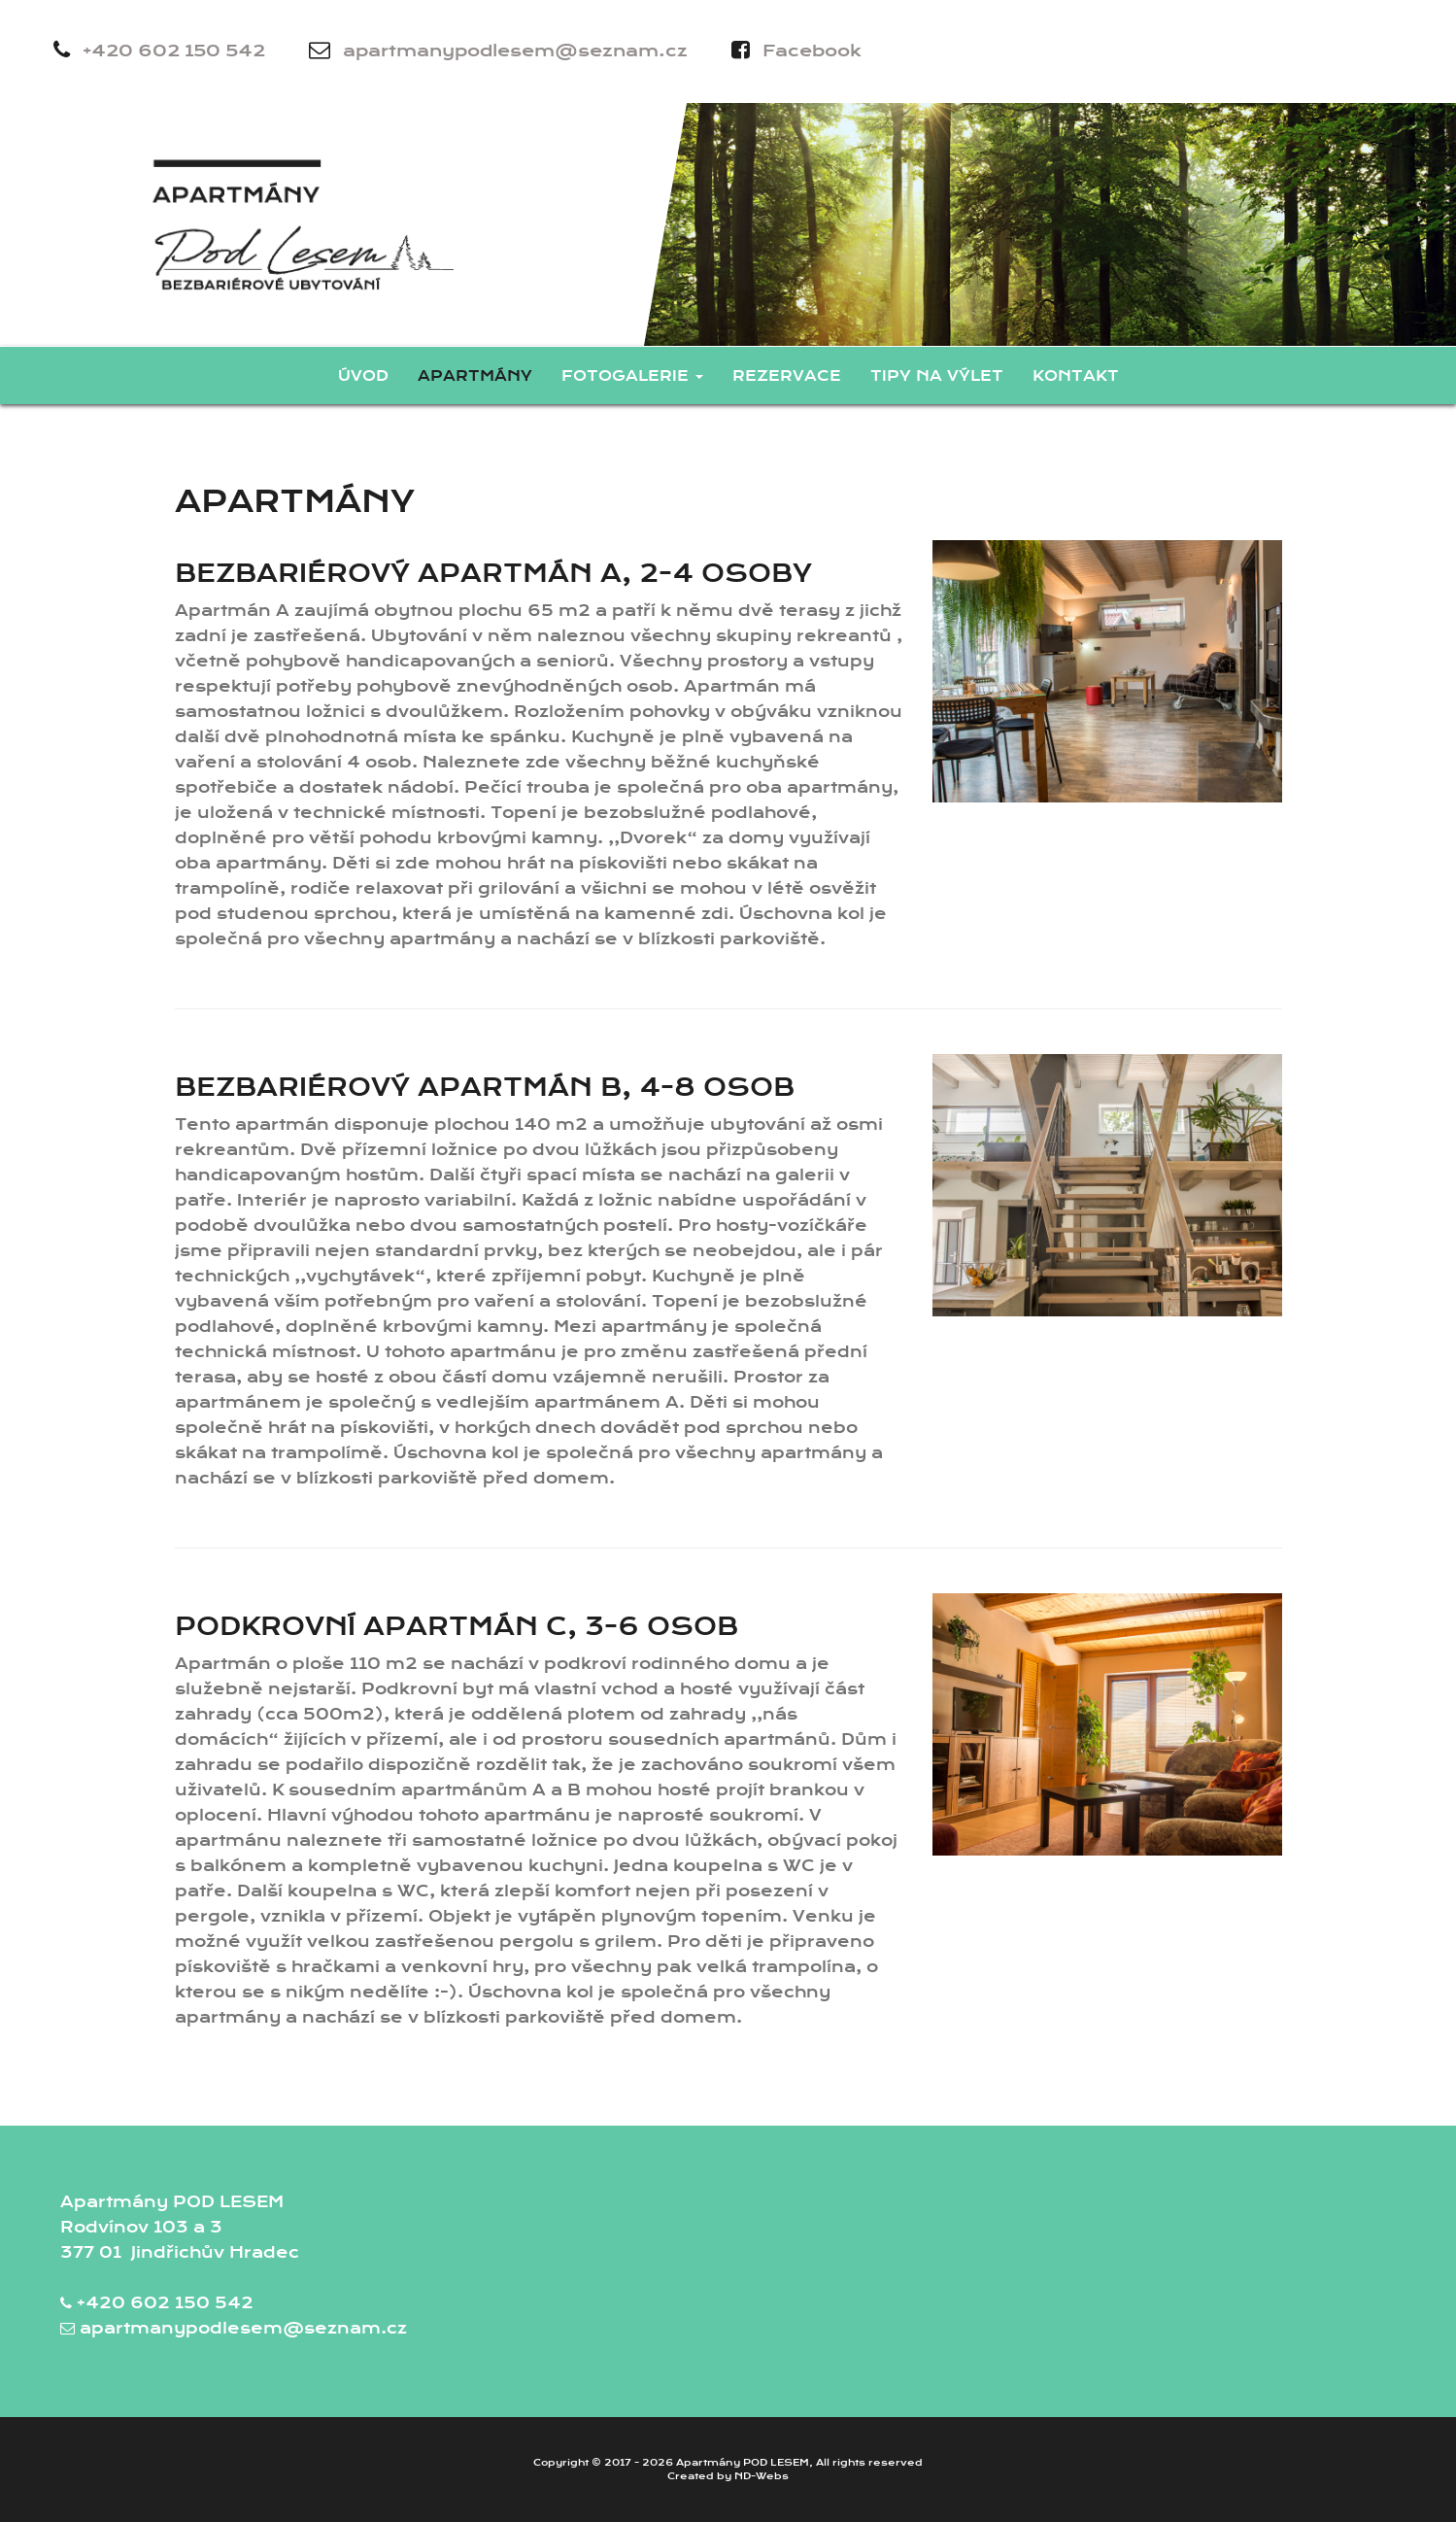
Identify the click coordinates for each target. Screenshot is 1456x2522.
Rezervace (786, 376)
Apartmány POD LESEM (742, 2463)
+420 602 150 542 (159, 49)
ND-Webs (761, 2476)
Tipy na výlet (936, 376)
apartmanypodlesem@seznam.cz (498, 49)
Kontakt (1076, 376)
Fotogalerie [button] (632, 376)
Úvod (363, 376)
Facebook (796, 49)
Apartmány (475, 376)
